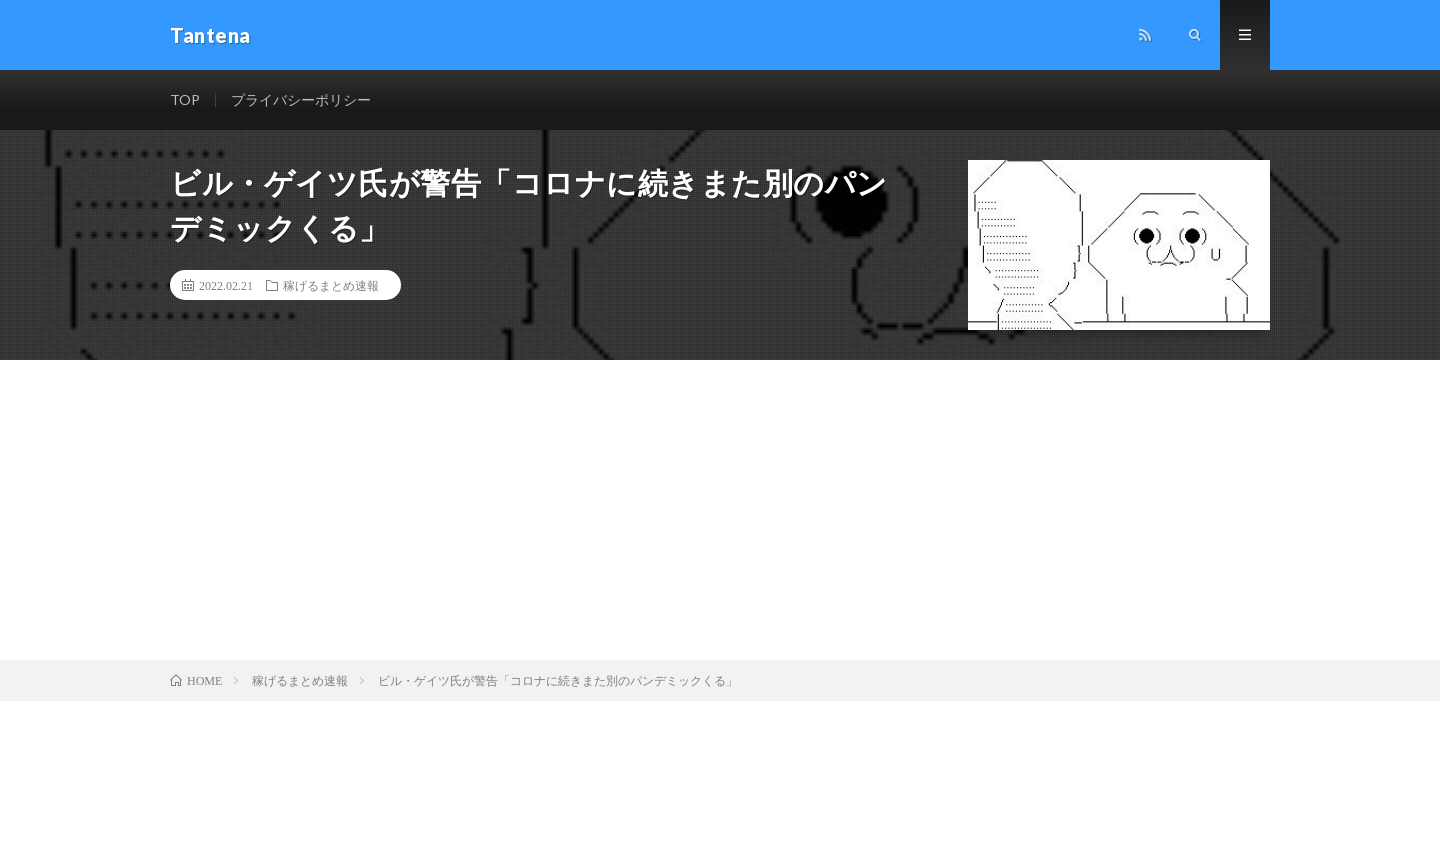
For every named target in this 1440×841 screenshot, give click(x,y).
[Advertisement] (720, 510)
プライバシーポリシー (301, 99)
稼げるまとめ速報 (331, 285)
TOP (185, 99)
